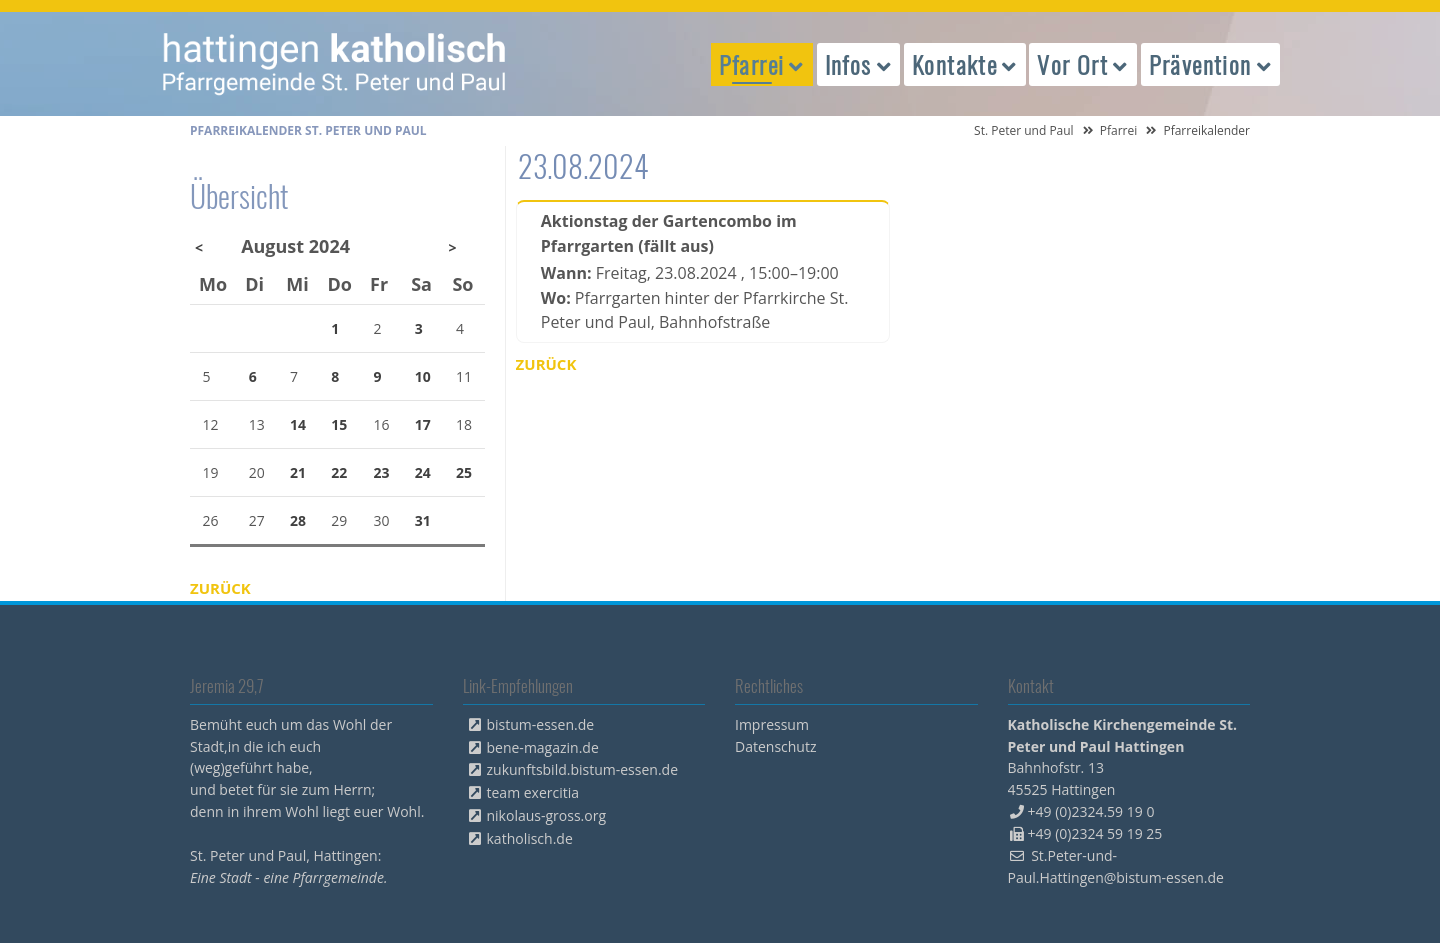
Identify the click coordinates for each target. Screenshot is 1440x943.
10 (423, 376)
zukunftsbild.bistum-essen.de (583, 769)
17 (423, 424)
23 (382, 472)
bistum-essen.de (541, 724)
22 (339, 472)
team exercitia (533, 792)
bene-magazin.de (543, 747)
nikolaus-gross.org (547, 815)
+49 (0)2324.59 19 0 (1091, 811)
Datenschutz (775, 746)
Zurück (546, 364)
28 (298, 520)
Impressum (772, 724)
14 (298, 424)
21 (298, 472)
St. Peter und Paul (1024, 130)
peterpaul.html (335, 64)
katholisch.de (530, 838)
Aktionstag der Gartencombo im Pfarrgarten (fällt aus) (669, 233)
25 (464, 472)
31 (423, 520)
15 (339, 424)
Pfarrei (1119, 130)
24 (423, 472)
